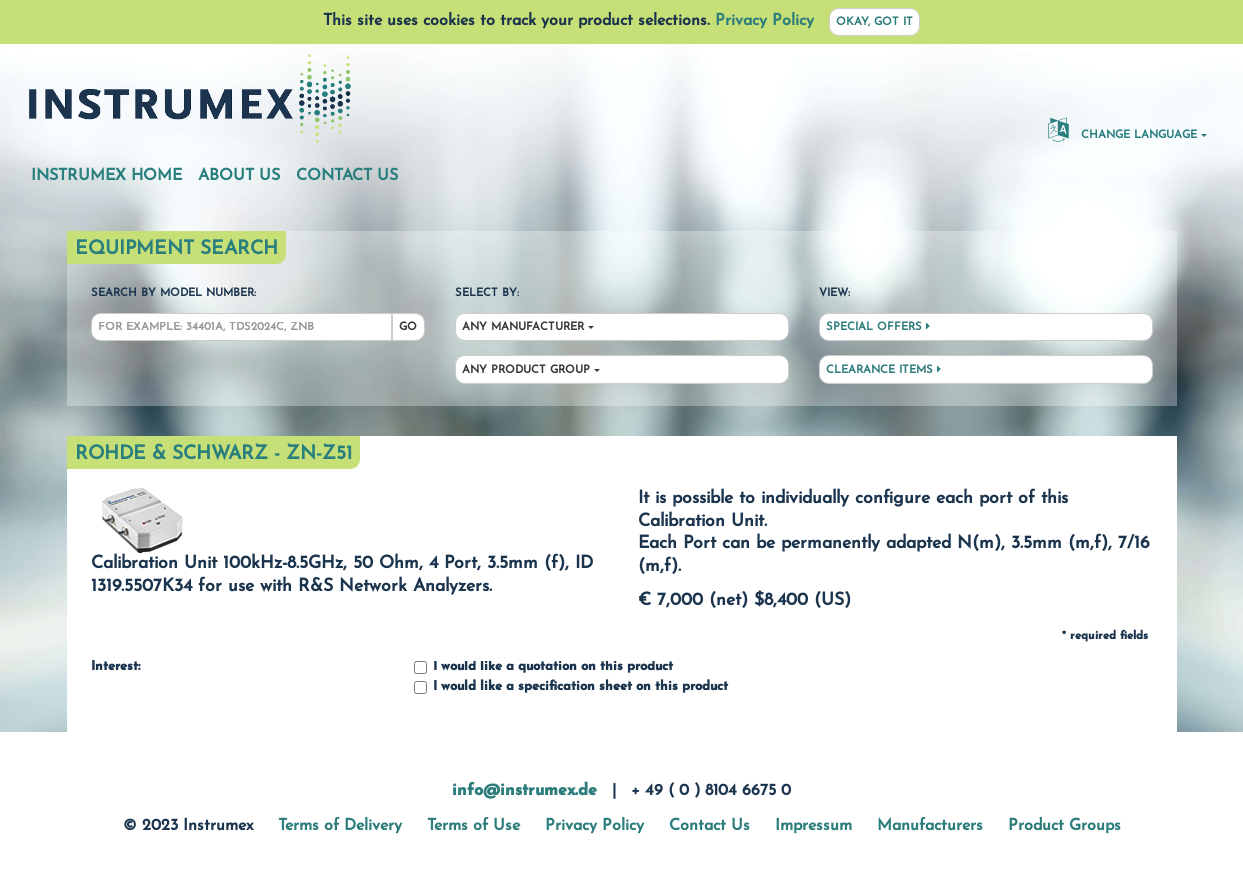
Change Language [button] (1122, 129)
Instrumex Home (106, 176)
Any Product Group (526, 370)
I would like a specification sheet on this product (571, 687)
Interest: (115, 667)
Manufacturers (930, 826)
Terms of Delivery (340, 826)
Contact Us (347, 176)
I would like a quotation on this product (543, 667)
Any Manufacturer (523, 327)
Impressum (813, 826)
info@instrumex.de (524, 791)
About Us (239, 176)
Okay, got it (874, 22)
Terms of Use (473, 826)
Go (408, 327)
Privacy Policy (764, 21)
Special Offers (878, 327)
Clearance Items (883, 370)
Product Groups (1064, 826)
